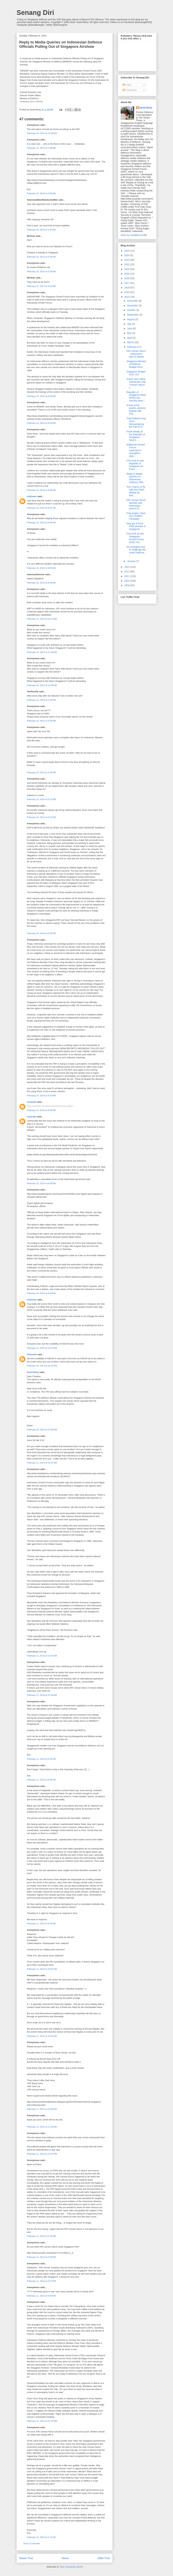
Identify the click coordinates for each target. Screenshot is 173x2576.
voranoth (31, 1102)
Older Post (103, 2558)
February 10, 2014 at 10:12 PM (42, 1348)
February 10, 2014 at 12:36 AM (42, 133)
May (129, 333)
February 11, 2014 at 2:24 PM (41, 2236)
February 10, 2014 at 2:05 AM (41, 193)
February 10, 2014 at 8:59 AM (41, 522)
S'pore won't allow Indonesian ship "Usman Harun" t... (136, 383)
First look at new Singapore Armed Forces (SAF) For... (135, 537)
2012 (127, 571)
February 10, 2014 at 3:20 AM (41, 256)
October (131, 310)
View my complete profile (134, 235)
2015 (127, 292)
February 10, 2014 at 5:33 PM (41, 933)
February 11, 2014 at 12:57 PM (42, 2154)
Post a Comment (31, 2543)
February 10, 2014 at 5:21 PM (41, 799)
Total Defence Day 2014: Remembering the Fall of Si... (136, 422)
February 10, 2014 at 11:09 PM (42, 1429)
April (129, 337)
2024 (127, 255)
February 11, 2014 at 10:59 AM (42, 2109)
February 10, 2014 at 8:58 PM (41, 1183)
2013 (127, 567)
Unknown (32, 496)
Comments (130, 90)
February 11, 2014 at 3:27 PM (41, 2281)
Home (65, 2558)
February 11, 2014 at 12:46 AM (42, 1695)
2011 (127, 576)
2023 (127, 260)
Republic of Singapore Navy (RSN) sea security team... (136, 396)
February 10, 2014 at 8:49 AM (41, 490)
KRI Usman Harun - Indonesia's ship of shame (136, 354)
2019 (127, 273)
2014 (127, 297)
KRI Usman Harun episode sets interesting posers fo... (136, 504)
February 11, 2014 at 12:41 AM (42, 1655)
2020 (127, 269)
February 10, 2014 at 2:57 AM (41, 229)
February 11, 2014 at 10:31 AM (42, 2036)
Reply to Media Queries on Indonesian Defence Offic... (136, 478)
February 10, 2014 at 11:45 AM (42, 685)
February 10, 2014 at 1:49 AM (41, 148)
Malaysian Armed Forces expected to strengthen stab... (136, 450)
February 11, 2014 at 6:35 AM (41, 1779)
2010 (127, 580)
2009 (127, 585)
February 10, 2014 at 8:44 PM (41, 1110)
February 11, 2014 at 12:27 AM (42, 1462)
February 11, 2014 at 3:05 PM (41, 2257)
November (133, 305)
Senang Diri (35, 12)
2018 (127, 278)
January (131, 561)
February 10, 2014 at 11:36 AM (42, 652)
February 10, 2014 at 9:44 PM (41, 1293)
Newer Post (26, 2558)
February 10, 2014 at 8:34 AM (41, 423)
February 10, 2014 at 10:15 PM (42, 1365)
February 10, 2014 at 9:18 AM (41, 582)
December (133, 300)
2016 (127, 287)
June (130, 328)
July (129, 324)
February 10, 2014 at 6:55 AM (41, 396)
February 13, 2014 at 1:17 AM (41, 2537)
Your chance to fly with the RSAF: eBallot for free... (136, 491)
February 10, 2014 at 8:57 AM (41, 508)
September (133, 314)
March (130, 342)
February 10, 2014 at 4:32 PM (41, 772)
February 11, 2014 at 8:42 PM (41, 2295)
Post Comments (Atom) (71, 2567)
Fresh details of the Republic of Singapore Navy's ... (136, 435)
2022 (127, 264)
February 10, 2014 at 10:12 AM (42, 619)
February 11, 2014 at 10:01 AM (42, 1969)
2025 (127, 250)
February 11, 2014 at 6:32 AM (41, 1759)
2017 (127, 283)
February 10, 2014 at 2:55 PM (41, 720)
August (131, 319)
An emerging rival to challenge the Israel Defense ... (136, 551)
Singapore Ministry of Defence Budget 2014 (136, 364)
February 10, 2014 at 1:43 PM (41, 700)
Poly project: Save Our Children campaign (136, 516)
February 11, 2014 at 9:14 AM (41, 1923)
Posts (127, 84)
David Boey (33, 1372)
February (132, 347)
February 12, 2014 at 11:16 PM (42, 2421)
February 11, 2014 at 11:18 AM (42, 2127)
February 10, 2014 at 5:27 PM (41, 817)
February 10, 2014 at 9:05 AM (41, 568)
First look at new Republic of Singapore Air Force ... (135, 464)
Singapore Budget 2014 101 (136, 373)
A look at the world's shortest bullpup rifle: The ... (136, 409)
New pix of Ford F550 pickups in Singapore (136, 526)
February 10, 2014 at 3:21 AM (41, 286)
